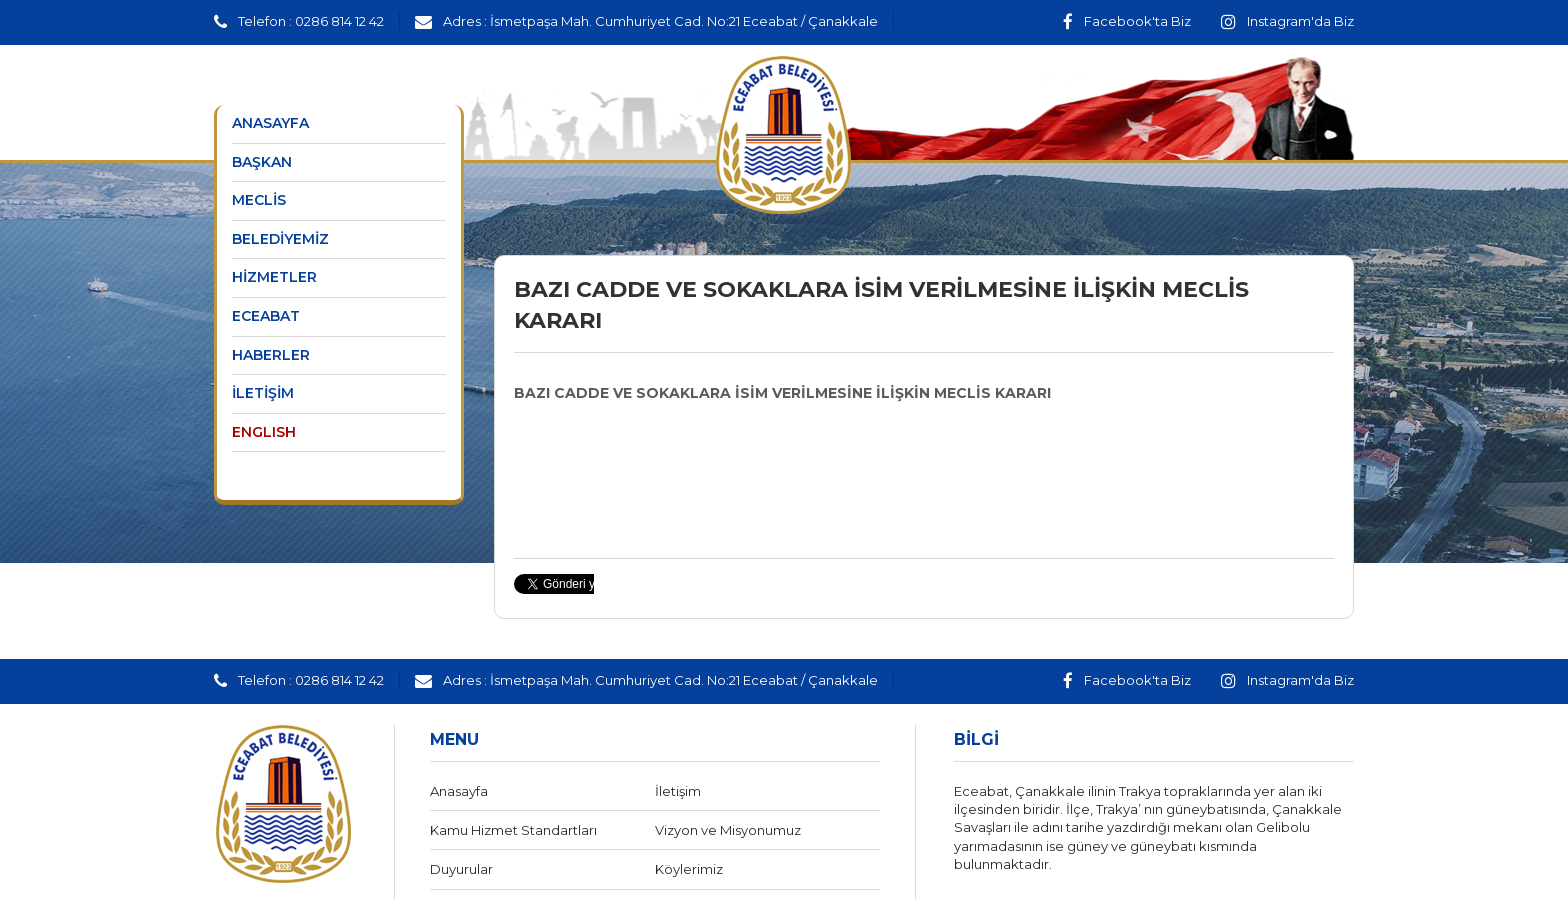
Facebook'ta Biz (1127, 21)
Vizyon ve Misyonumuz (728, 830)
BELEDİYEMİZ (280, 239)
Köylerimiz (689, 869)
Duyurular (461, 869)
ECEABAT (266, 316)
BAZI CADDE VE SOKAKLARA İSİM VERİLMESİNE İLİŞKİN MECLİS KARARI (782, 393)
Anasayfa (459, 791)
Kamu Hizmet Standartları (513, 830)
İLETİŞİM (263, 393)
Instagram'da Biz (1287, 21)
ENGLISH (264, 432)
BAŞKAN (262, 162)
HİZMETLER (274, 277)
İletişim (678, 791)
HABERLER (271, 355)
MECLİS (259, 200)
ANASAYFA (270, 123)
